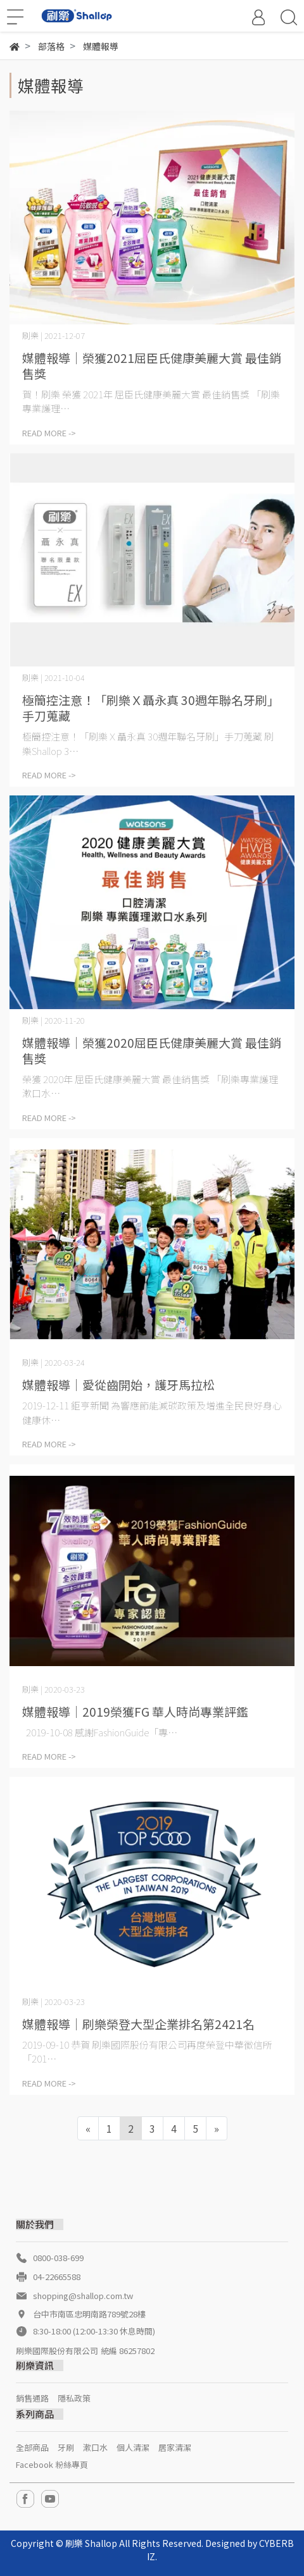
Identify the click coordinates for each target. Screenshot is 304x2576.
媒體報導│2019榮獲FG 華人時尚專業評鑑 (135, 1711)
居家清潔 (174, 2447)
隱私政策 (74, 2398)
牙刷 (66, 2447)
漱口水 (95, 2447)
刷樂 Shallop (91, 2543)
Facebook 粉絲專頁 (52, 2464)
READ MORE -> (49, 433)
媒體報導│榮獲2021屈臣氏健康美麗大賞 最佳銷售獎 (151, 365)
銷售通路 (32, 2398)
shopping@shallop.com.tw (83, 2296)
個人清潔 (133, 2447)
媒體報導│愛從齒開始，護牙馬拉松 (118, 1384)
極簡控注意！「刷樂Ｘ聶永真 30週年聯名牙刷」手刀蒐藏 (150, 707)
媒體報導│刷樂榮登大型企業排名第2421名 (138, 2024)
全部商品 (32, 2447)
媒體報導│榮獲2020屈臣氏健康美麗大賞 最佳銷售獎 (151, 1050)
